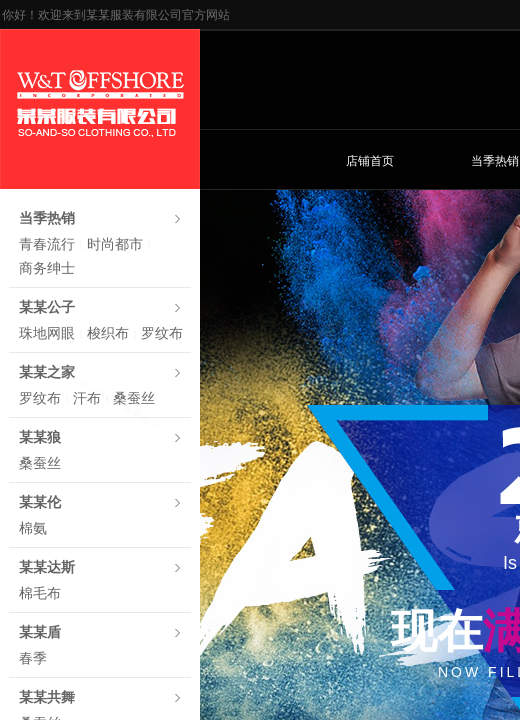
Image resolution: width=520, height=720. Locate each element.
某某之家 (47, 372)
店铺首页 (370, 161)
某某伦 (40, 502)
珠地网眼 (47, 333)
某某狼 (40, 437)
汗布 (87, 398)
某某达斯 (47, 567)
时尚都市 (115, 244)
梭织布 (108, 333)
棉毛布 (40, 593)
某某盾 (40, 632)
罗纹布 (162, 333)
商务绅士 (47, 268)
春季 (33, 658)
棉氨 (33, 528)
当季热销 (47, 218)
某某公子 (47, 307)
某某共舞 (47, 697)
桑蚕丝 (134, 398)
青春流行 (47, 244)
